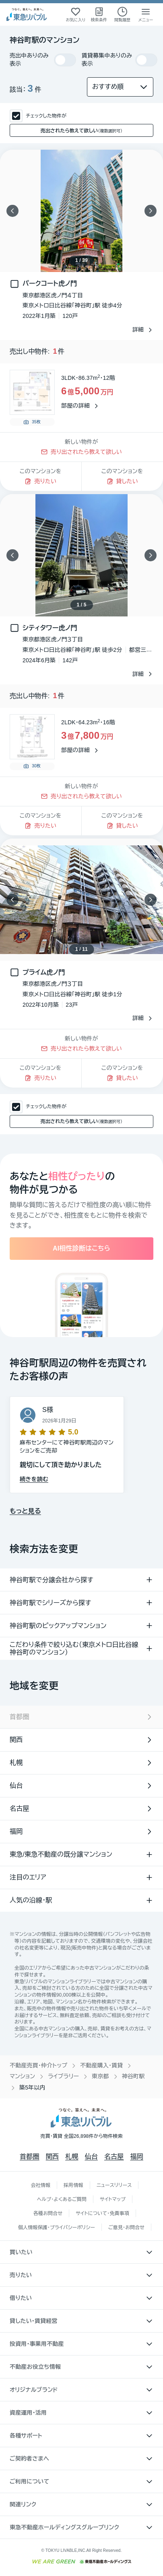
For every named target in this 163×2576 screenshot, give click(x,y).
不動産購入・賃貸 (101, 2065)
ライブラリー (63, 2076)
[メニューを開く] (146, 14)
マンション (22, 2076)
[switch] (65, 60)
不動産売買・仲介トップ (38, 2065)
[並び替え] (120, 87)
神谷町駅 (133, 2076)
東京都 (100, 2076)
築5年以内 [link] (32, 2087)
